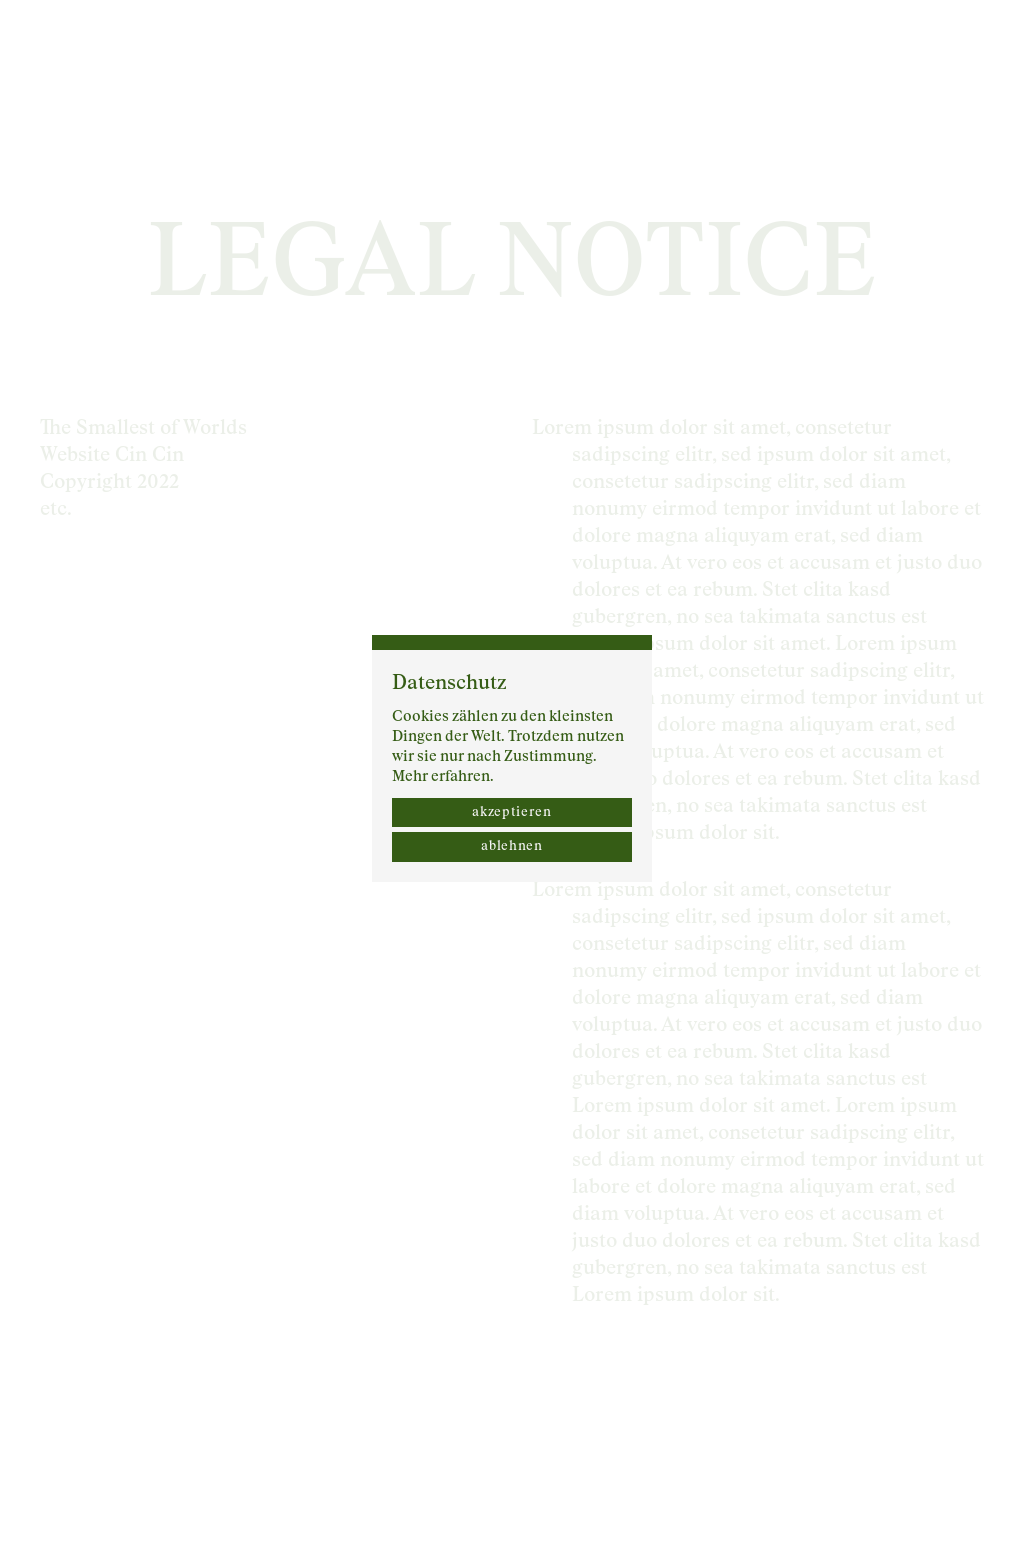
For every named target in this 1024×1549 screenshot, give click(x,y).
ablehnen (511, 846)
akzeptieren (511, 812)
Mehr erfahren (441, 776)
